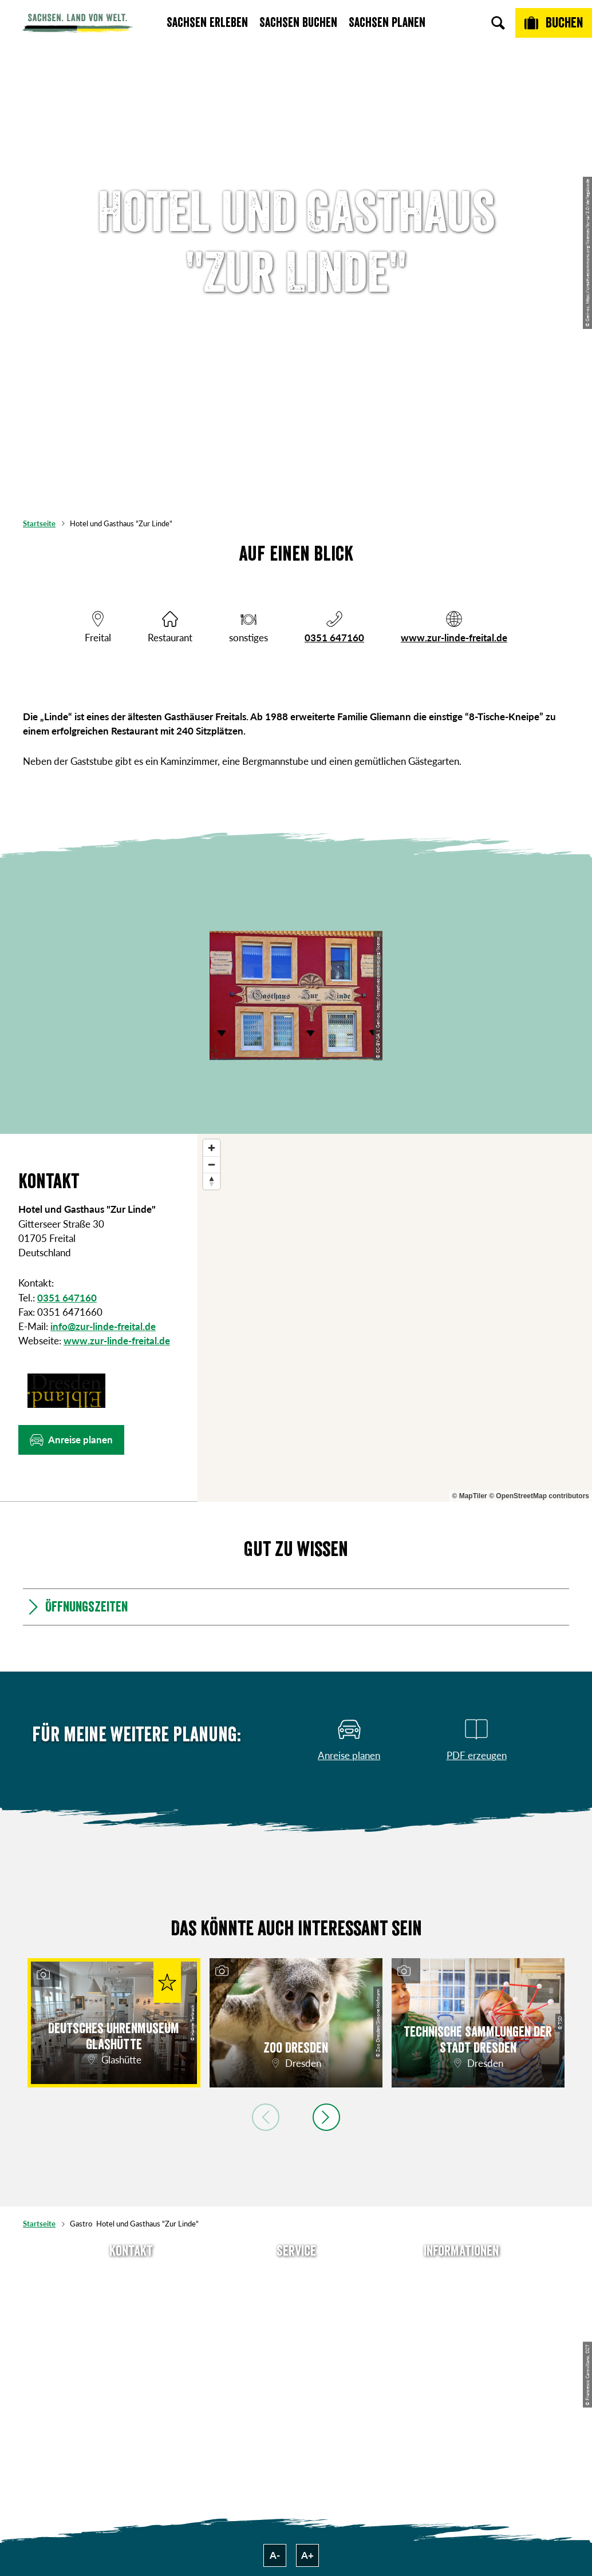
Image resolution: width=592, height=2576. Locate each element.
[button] (71, 1440)
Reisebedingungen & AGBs (461, 2386)
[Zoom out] (211, 1164)
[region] (395, 1318)
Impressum (460, 2314)
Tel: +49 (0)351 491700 (131, 2275)
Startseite (39, 523)
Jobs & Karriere (461, 2295)
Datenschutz (460, 2333)
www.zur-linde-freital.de (454, 638)
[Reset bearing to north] (211, 1181)
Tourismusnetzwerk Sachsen (461, 2360)
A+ (307, 2555)
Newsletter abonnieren (296, 2295)
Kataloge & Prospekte (296, 2353)
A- (275, 2555)
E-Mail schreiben (131, 2295)
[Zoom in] (211, 1148)
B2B (296, 2333)
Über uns (461, 2275)
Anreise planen (296, 2275)
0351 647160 (334, 638)
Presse (296, 2314)
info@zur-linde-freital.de (103, 1326)
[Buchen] (553, 23)
